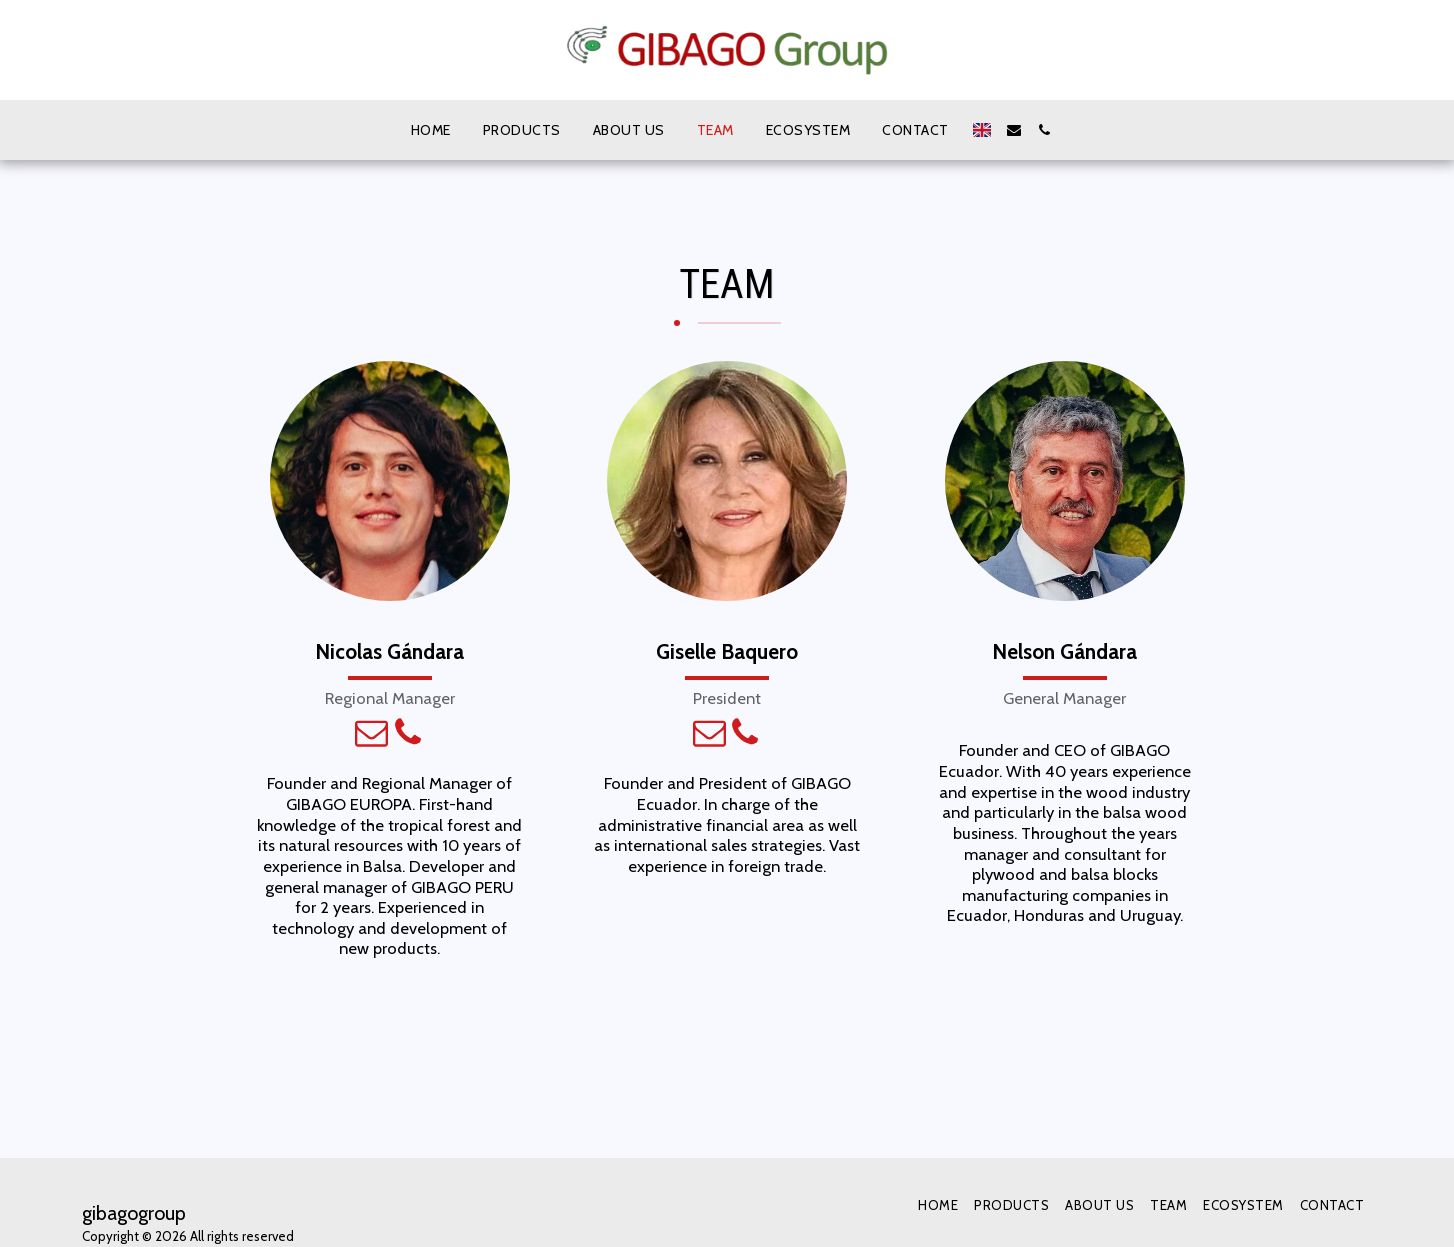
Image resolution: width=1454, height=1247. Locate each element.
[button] (1014, 130)
